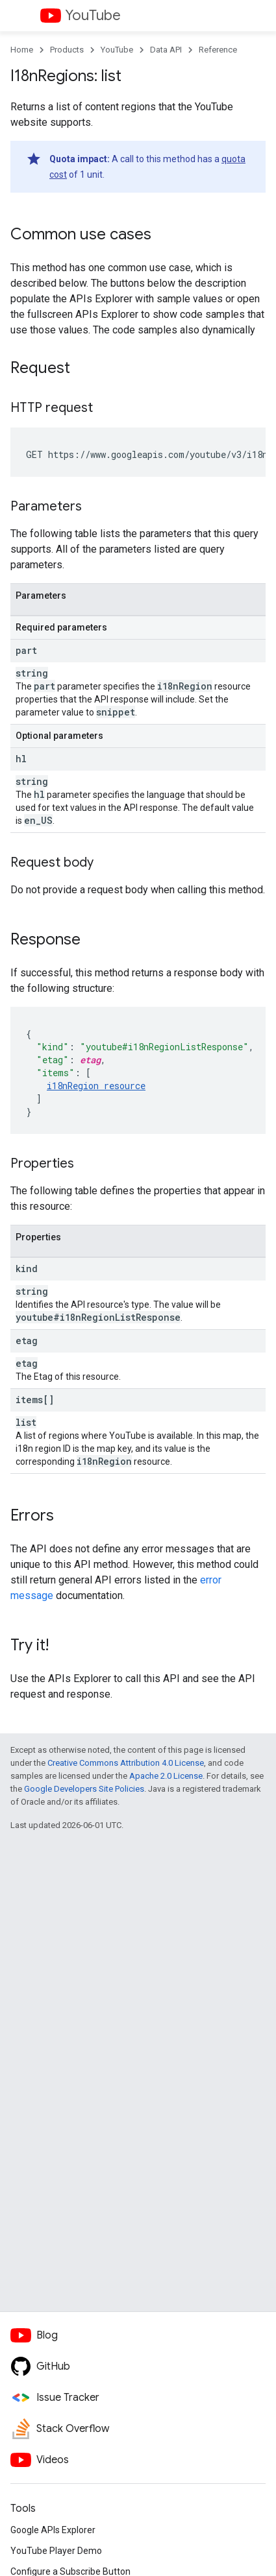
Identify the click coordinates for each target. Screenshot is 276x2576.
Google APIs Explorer (52, 2530)
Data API (166, 49)
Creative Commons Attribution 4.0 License (125, 1763)
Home (21, 49)
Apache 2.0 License (166, 1776)
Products (67, 49)
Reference (218, 49)
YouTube (93, 15)
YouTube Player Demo (56, 2551)
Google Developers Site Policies (84, 1789)
